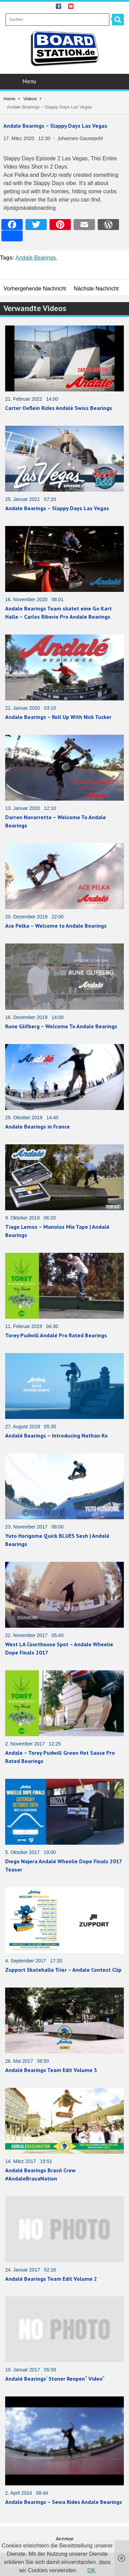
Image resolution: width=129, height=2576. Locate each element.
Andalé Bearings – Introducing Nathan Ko (56, 1435)
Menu (65, 81)
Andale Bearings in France (37, 1126)
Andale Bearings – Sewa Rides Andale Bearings (63, 2501)
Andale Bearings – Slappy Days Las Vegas (55, 125)
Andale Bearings (35, 258)
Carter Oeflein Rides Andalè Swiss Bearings (58, 407)
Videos (30, 98)
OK (91, 2570)
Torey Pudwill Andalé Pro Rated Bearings (56, 1335)
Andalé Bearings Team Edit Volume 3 (51, 2069)
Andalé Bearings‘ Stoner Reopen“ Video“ (55, 2378)
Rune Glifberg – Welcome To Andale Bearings (61, 1026)
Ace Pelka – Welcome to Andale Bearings (56, 925)
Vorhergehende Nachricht (35, 288)
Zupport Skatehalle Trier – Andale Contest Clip (63, 1969)
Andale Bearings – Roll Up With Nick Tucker (58, 716)
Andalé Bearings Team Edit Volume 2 (51, 2278)
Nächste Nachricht (96, 288)
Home (9, 98)
